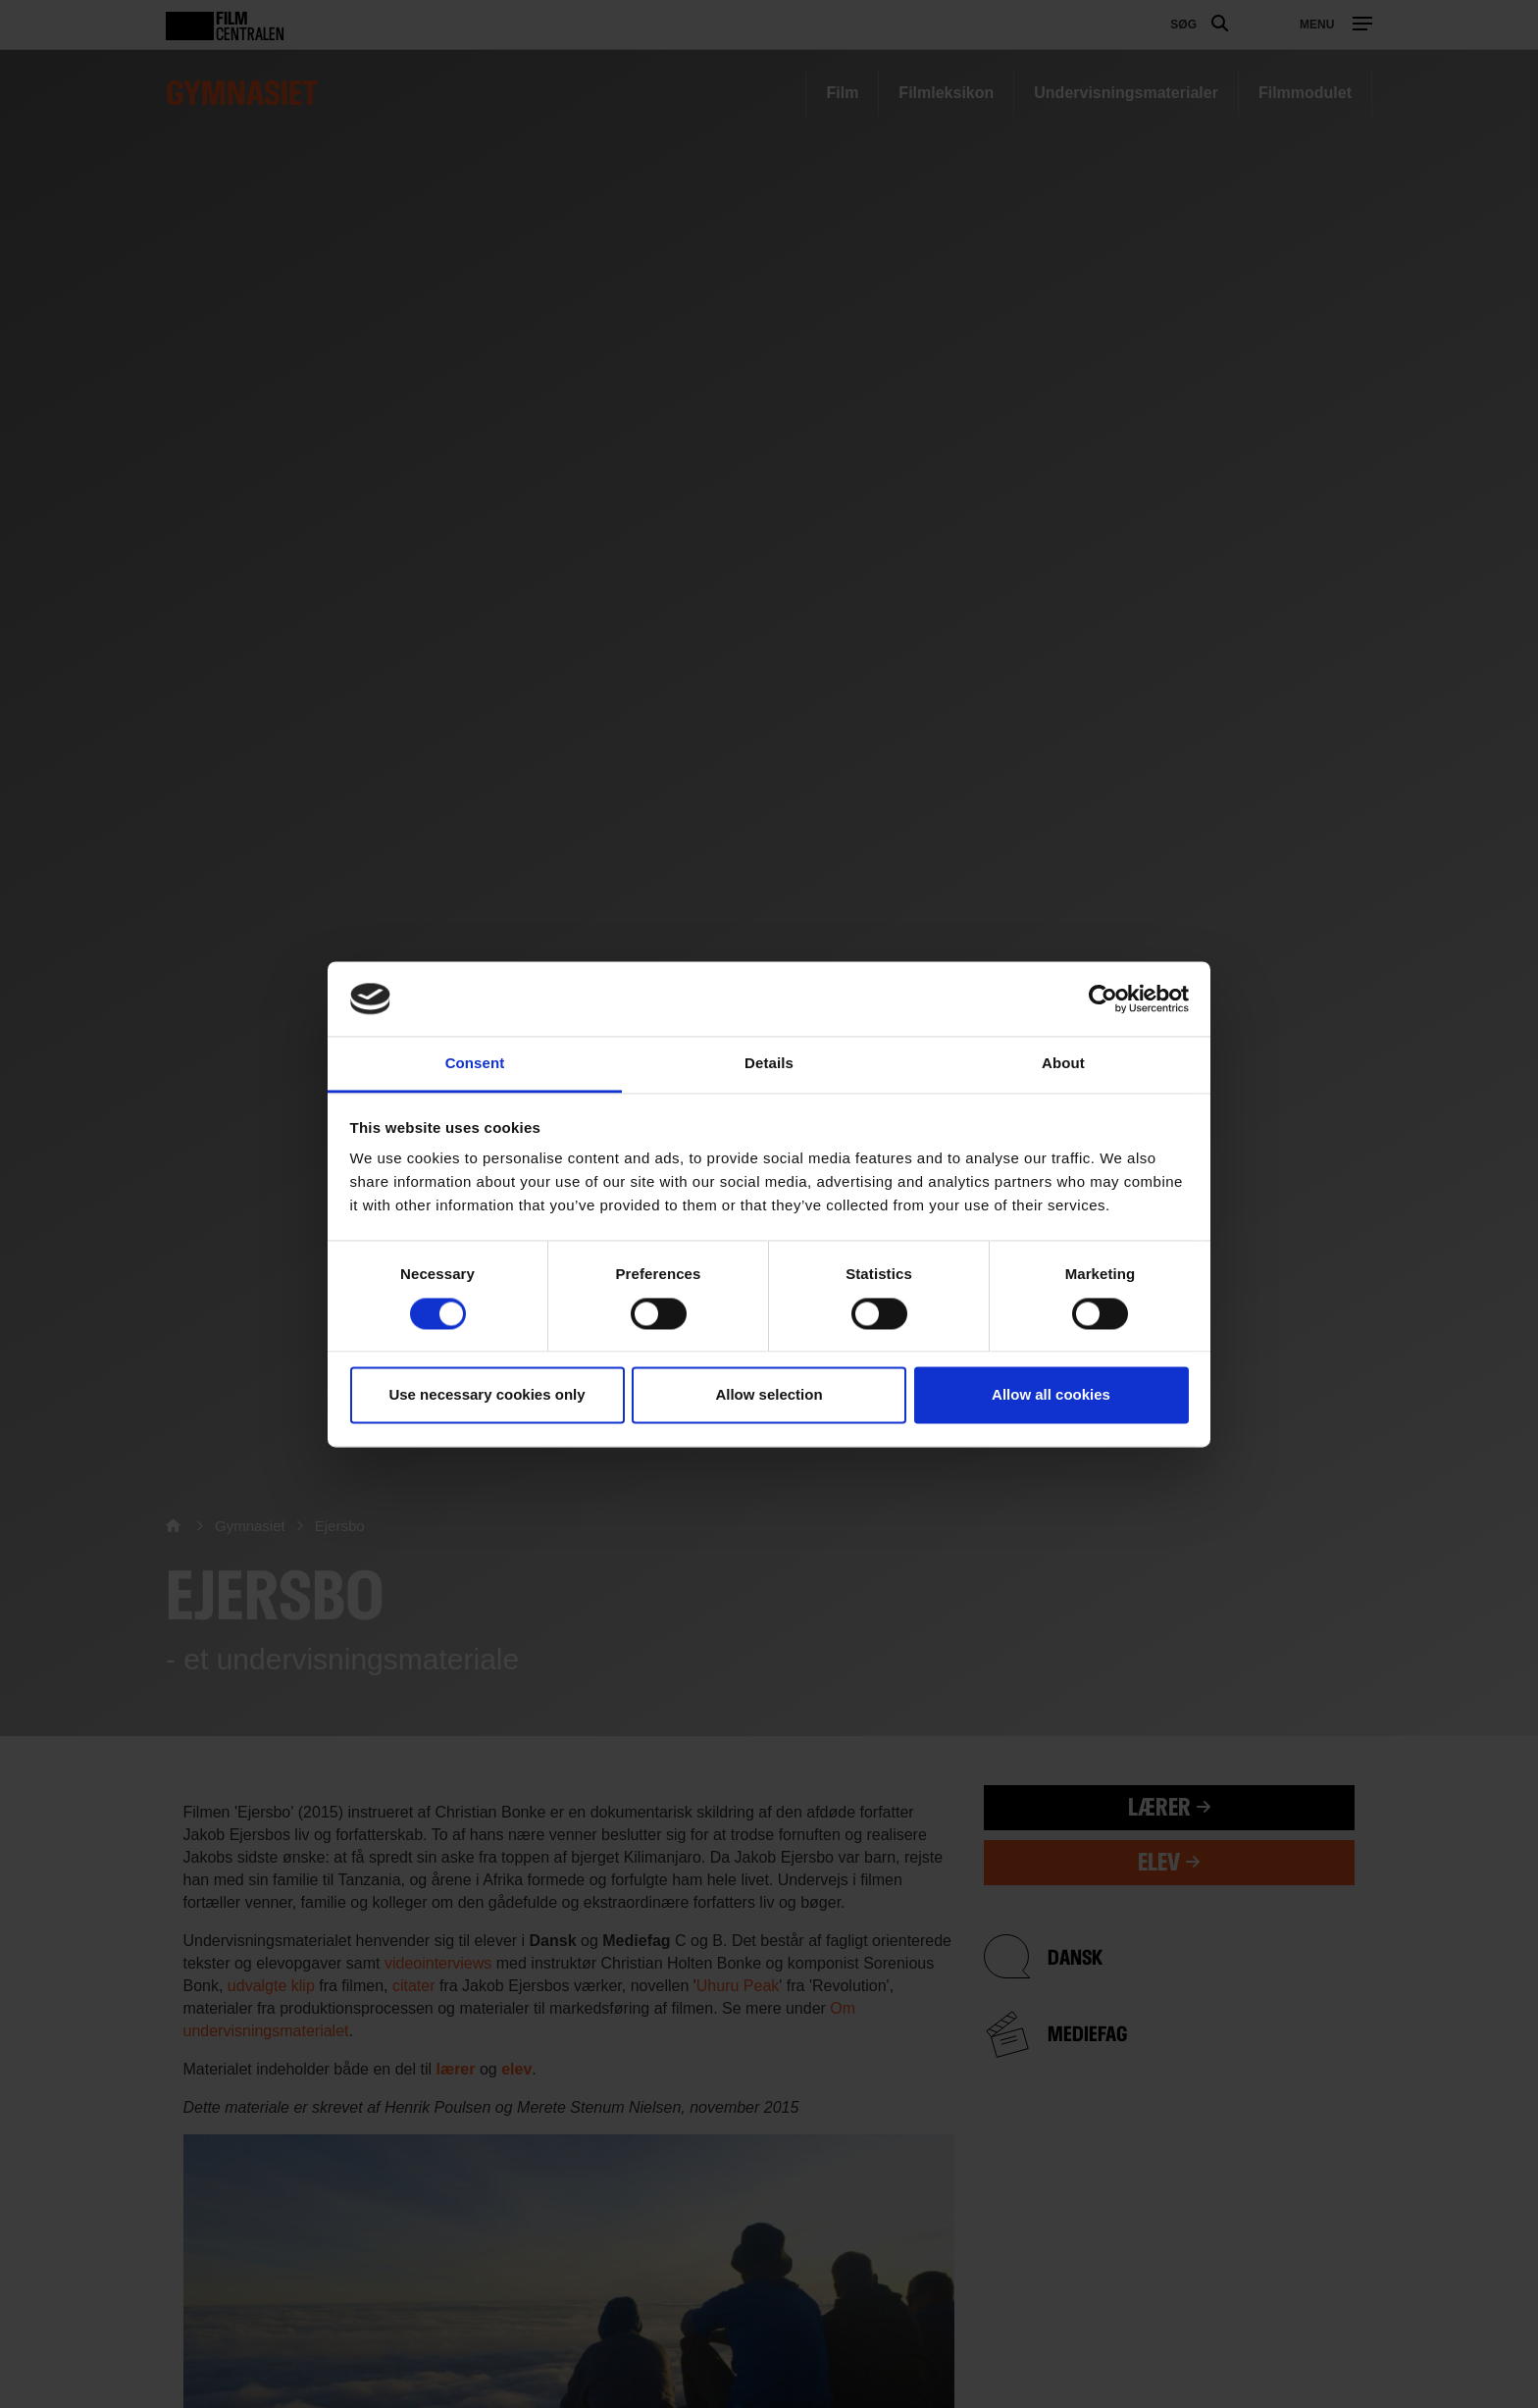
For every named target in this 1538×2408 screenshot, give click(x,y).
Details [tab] (769, 1063)
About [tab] (1063, 1063)
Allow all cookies (1051, 1395)
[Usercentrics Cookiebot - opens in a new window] (1103, 998)
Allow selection (768, 1395)
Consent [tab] (475, 1063)
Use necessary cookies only (486, 1395)
